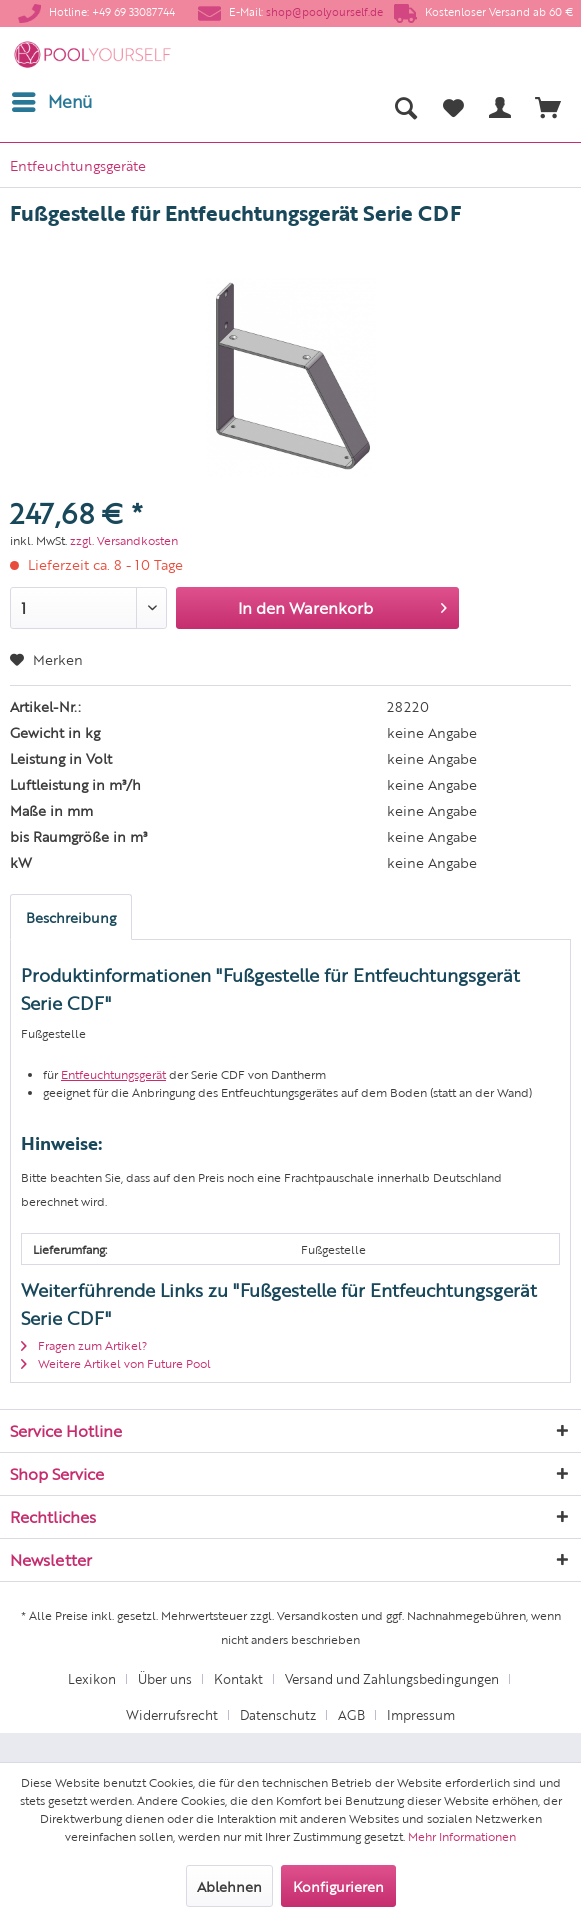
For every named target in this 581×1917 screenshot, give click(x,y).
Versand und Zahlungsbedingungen (392, 1678)
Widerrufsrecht (172, 1714)
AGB (351, 1714)
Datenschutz (278, 1714)
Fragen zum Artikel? (84, 1345)
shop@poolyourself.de (324, 11)
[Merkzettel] (453, 107)
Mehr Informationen (462, 1836)
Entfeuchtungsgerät (113, 1074)
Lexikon (92, 1678)
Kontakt (238, 1678)
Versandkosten (317, 1615)
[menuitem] (51, 102)
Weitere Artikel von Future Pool (116, 1363)
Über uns (165, 1678)
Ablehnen (229, 1886)
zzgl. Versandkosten (124, 540)
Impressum (421, 1714)
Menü (52, 99)
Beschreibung (71, 917)
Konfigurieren (338, 1886)
